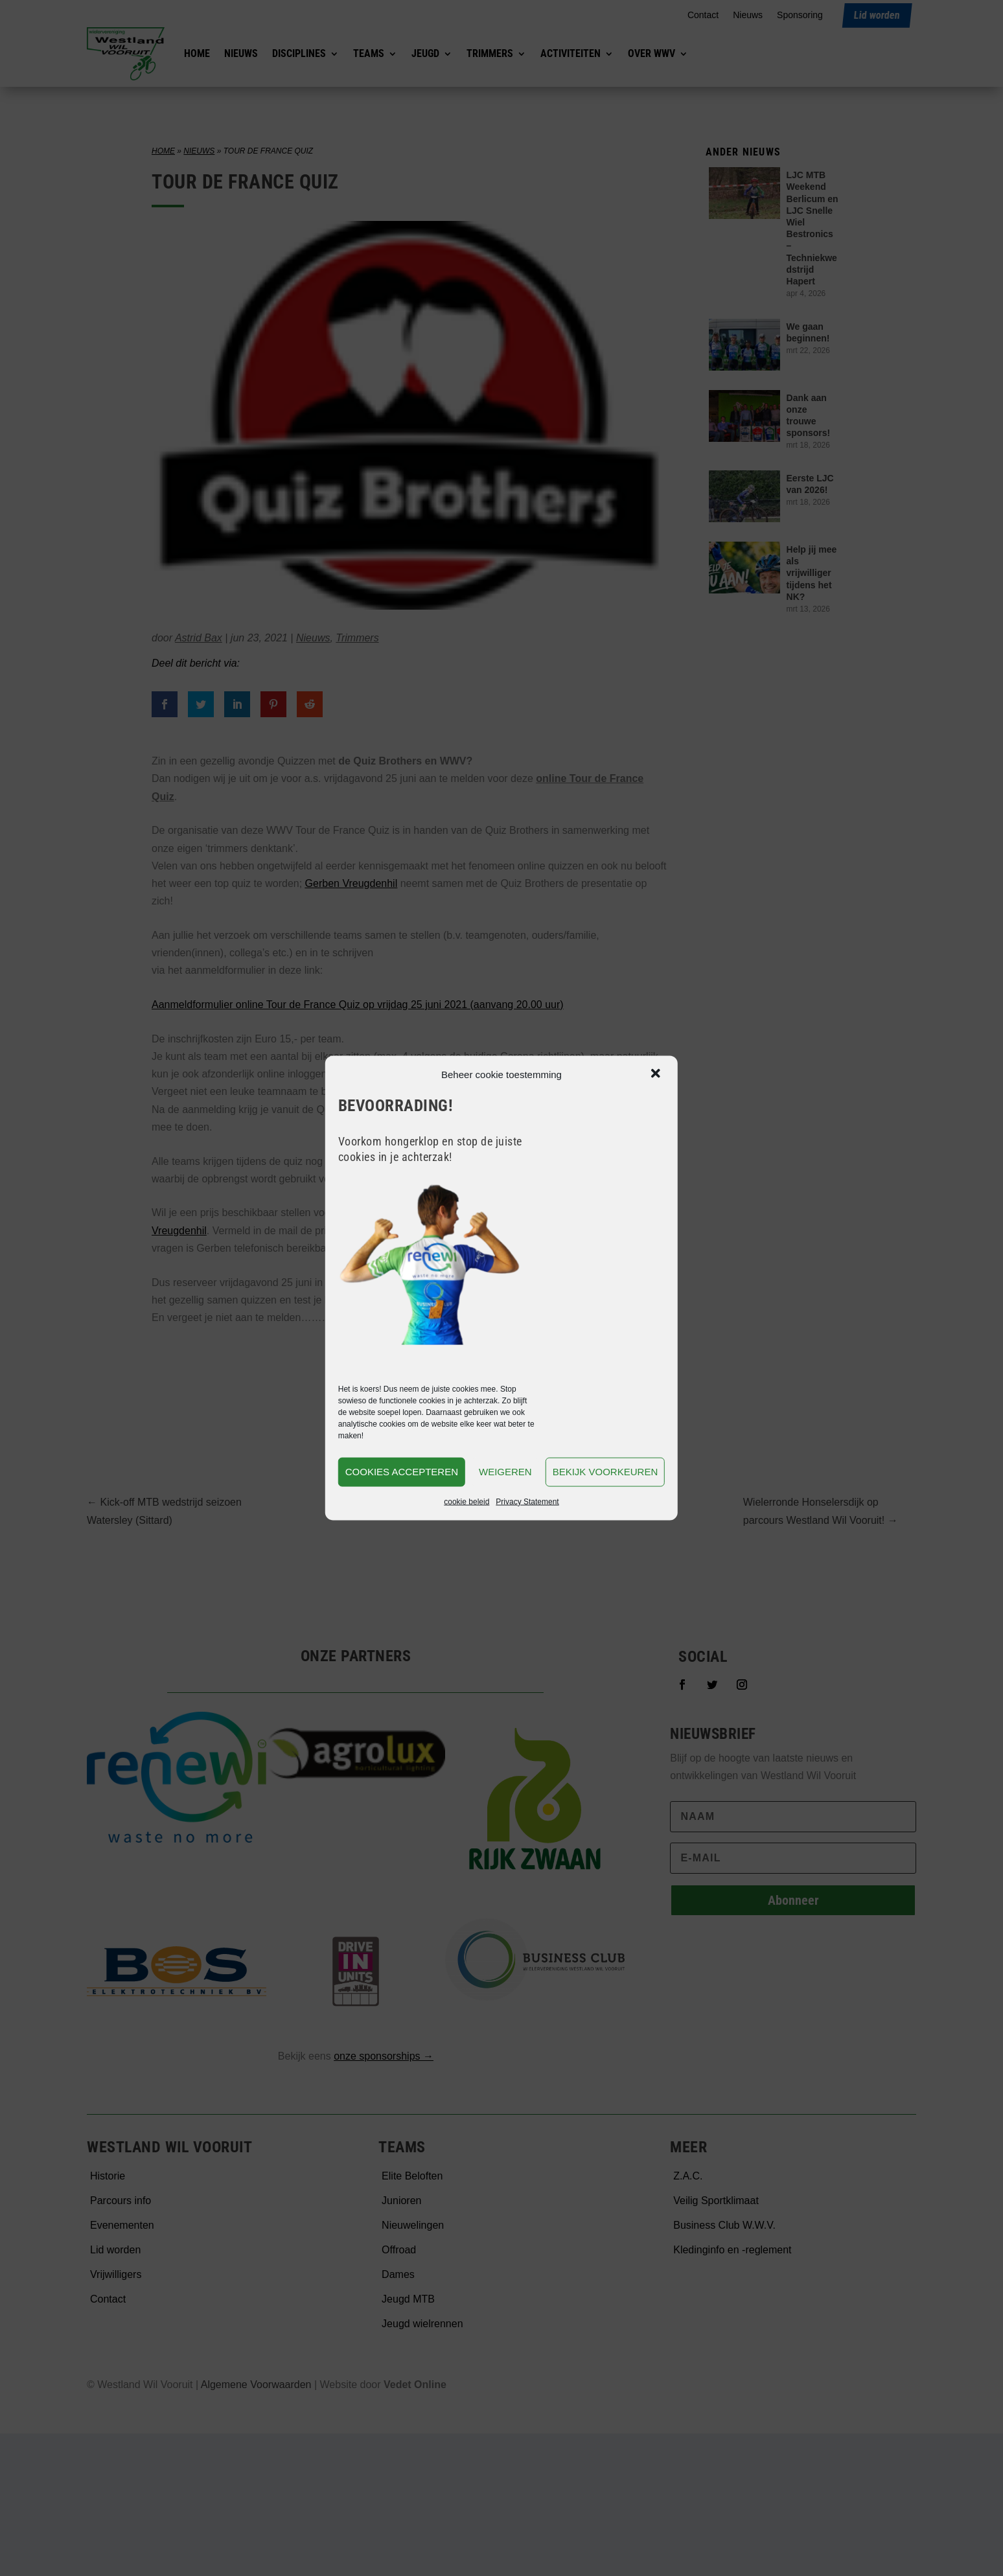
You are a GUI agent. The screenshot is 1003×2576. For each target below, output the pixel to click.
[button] (657, 1074)
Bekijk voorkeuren (605, 1471)
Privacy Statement (527, 1501)
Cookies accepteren (401, 1471)
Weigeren (505, 1471)
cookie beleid (466, 1501)
